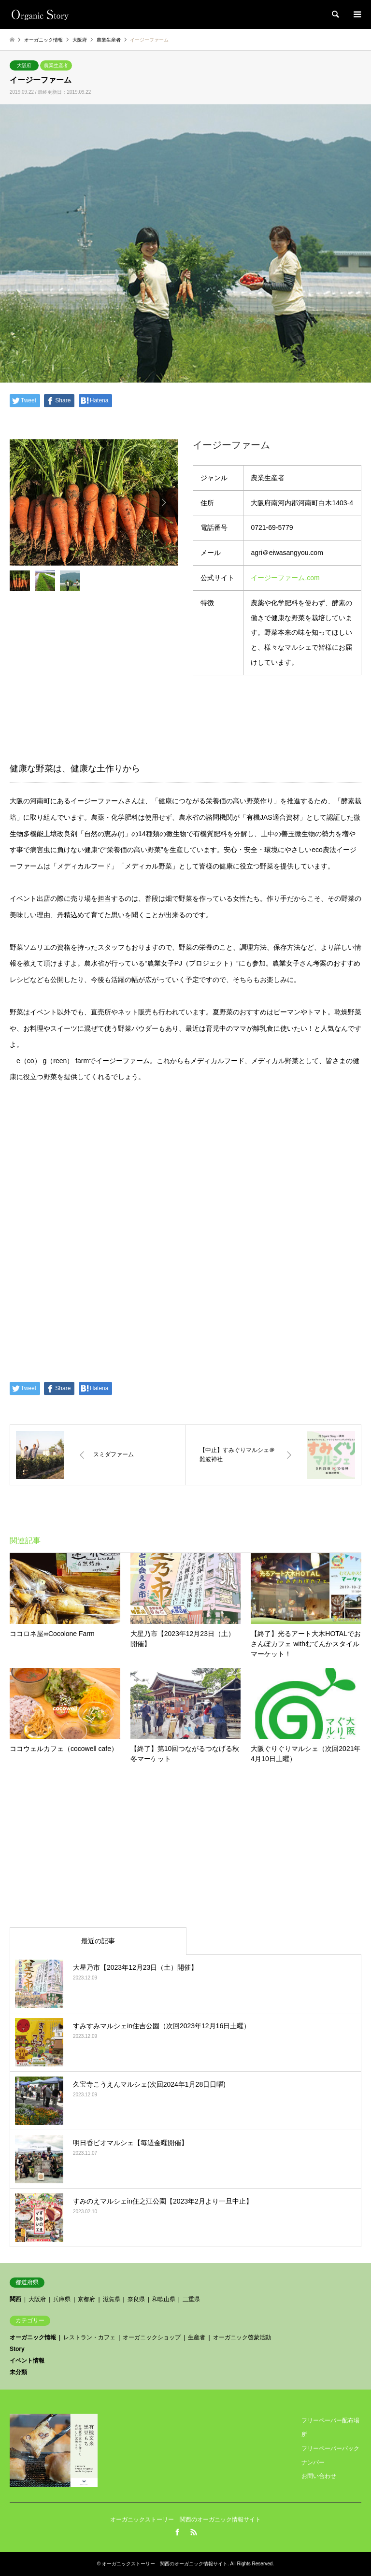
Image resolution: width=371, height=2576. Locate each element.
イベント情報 (27, 2360)
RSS (193, 2532)
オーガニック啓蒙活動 (242, 2337)
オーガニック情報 (33, 2337)
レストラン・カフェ (89, 2337)
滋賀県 (111, 2299)
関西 (15, 2299)
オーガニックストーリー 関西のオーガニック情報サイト (185, 2519)
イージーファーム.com (285, 578)
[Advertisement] (185, 1846)
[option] (94, 502)
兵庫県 (62, 2299)
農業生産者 (56, 65)
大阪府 (24, 65)
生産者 (196, 2337)
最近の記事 (98, 1941)
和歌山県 (163, 2299)
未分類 (18, 2372)
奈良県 (136, 2299)
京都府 (86, 2299)
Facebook (177, 2532)
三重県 (191, 2299)
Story (17, 2349)
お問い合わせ (318, 2476)
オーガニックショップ (152, 2337)
